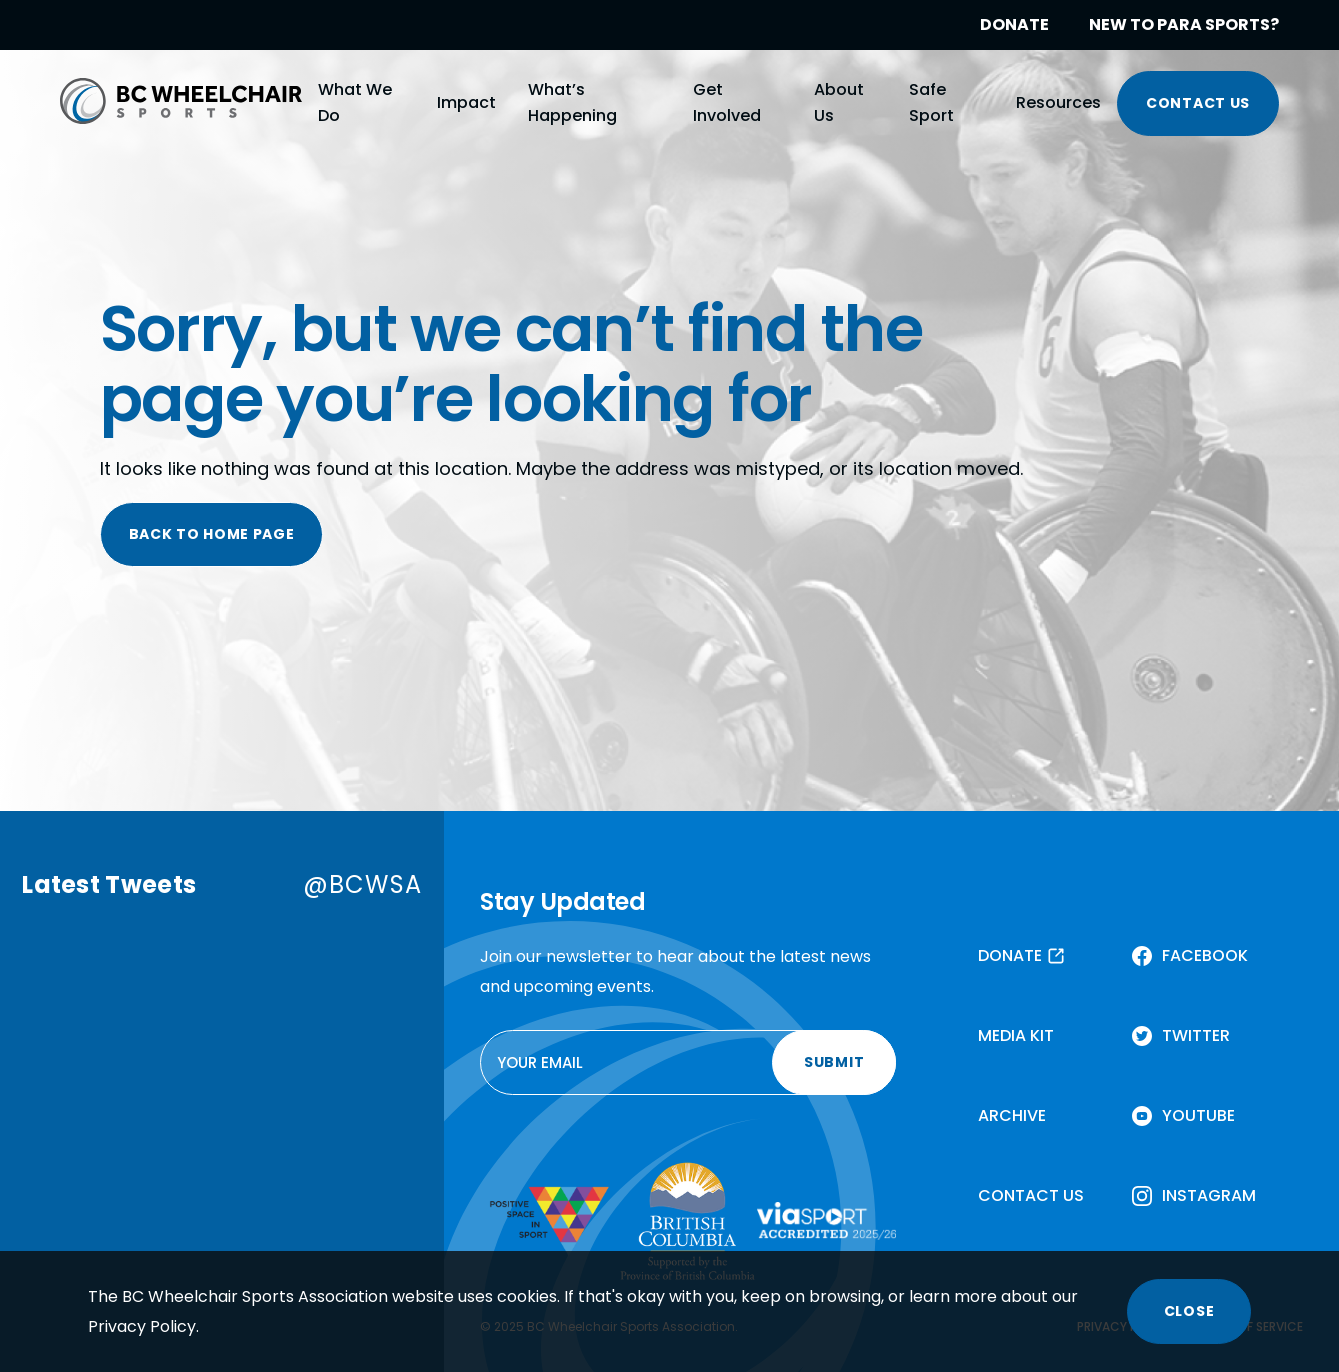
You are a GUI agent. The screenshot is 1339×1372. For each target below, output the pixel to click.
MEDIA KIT (1016, 1035)
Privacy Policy (142, 1326)
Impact (466, 102)
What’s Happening (572, 102)
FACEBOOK (1205, 955)
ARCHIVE (1012, 1115)
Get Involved (727, 102)
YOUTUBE (1198, 1115)
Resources (1058, 102)
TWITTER (1196, 1035)
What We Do (355, 102)
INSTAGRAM (1209, 1195)
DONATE (1014, 24)
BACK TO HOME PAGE (212, 534)
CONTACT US (1198, 103)
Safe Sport (931, 102)
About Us (839, 102)
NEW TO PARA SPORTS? (1184, 24)
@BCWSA (362, 884)
